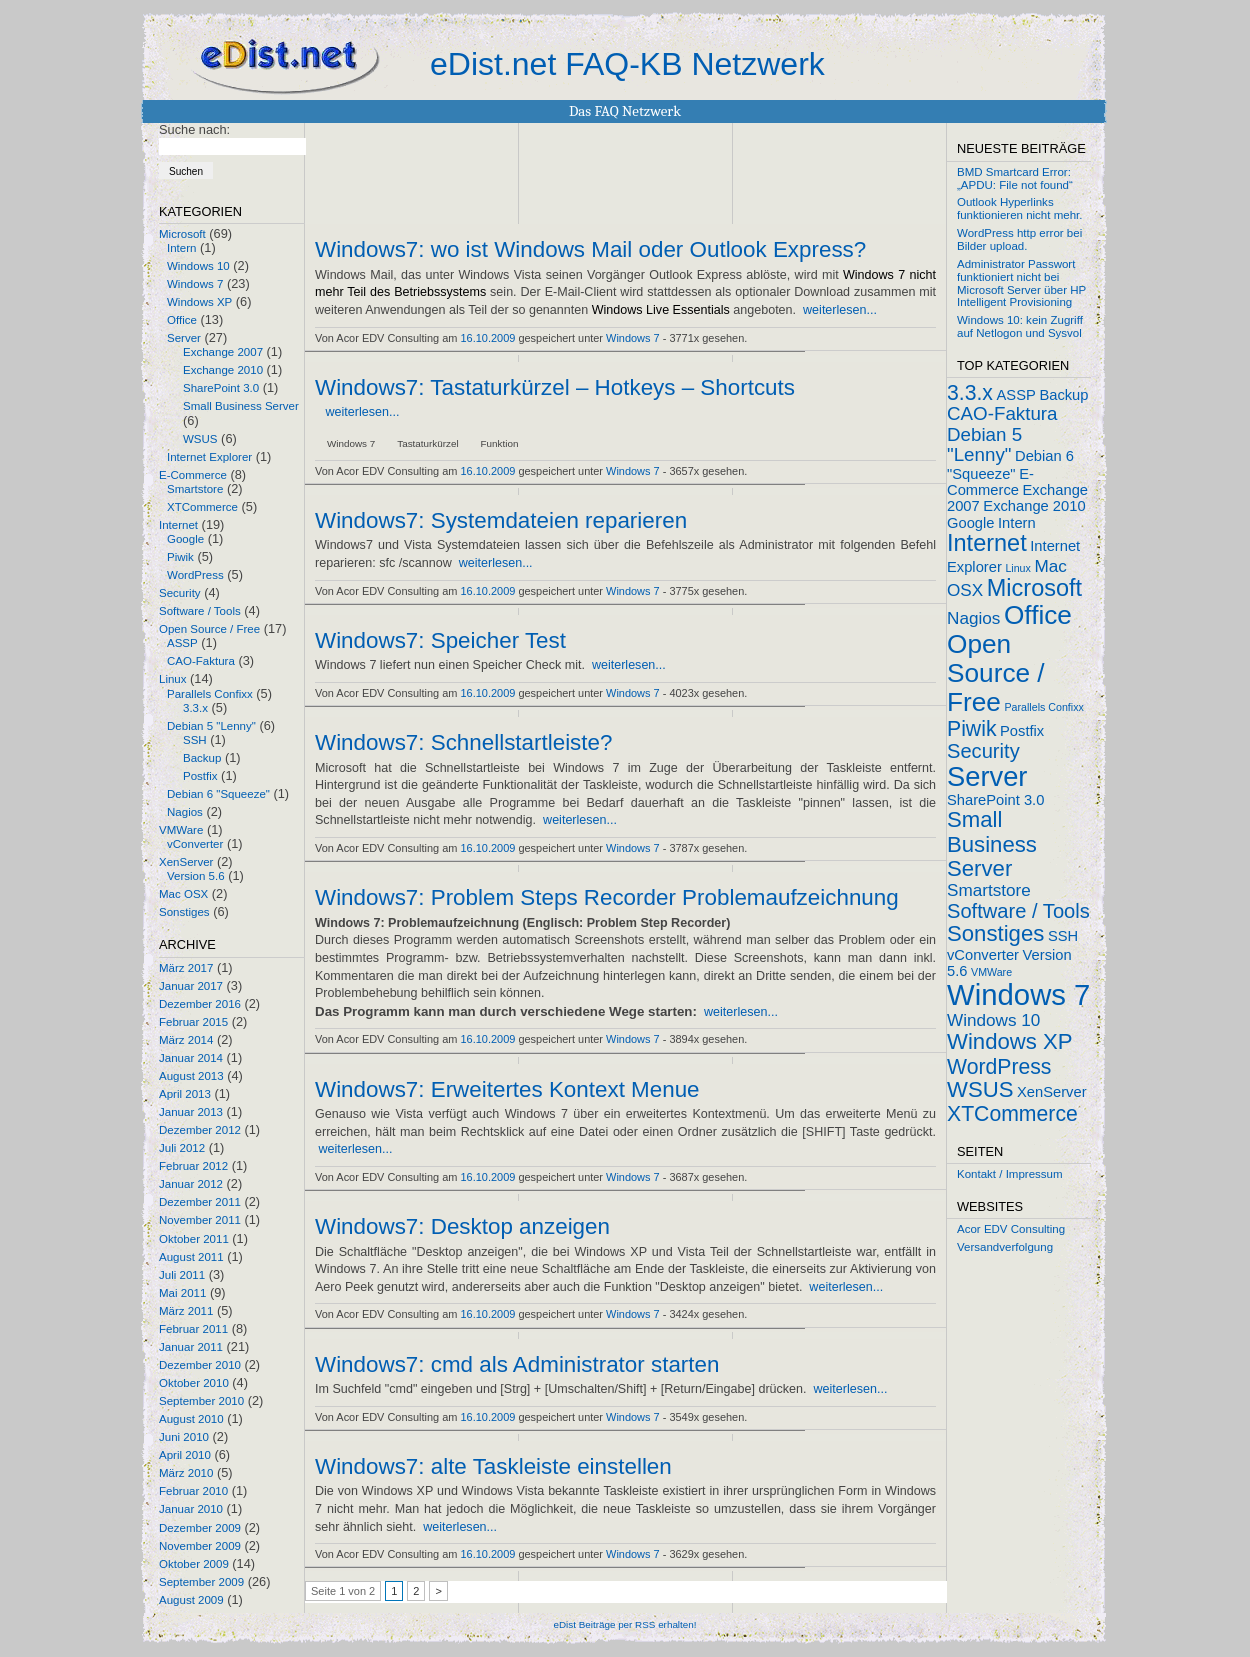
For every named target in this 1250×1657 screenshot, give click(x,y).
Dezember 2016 (200, 1004)
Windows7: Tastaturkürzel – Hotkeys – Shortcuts (555, 388)
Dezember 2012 (200, 1130)
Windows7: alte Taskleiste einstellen (493, 1467)
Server (184, 338)
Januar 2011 (191, 1347)
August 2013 (191, 1076)
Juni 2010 (184, 1437)
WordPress (195, 575)
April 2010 (185, 1455)
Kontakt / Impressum (1010, 1174)
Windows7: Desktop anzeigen (462, 1227)
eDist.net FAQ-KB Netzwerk (627, 64)
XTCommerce (202, 507)
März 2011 (186, 1311)
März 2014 (186, 1040)
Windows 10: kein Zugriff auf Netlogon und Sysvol (1020, 326)
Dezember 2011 (200, 1202)
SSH (195, 740)
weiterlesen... (840, 310)
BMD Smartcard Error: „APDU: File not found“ (1015, 178)
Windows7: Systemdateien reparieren (501, 521)
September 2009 (201, 1582)
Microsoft (182, 234)
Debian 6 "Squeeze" (218, 794)
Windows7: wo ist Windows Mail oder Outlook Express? (590, 250)
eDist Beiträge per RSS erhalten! (624, 1624)
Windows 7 (195, 284)
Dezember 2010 (200, 1365)
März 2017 (186, 968)
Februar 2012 (193, 1166)
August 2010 (191, 1419)
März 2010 (186, 1473)
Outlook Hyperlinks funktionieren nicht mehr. (1019, 208)
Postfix (200, 776)
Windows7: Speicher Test (440, 641)
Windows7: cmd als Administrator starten (517, 1365)
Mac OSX (183, 894)
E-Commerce (193, 475)
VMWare (181, 830)
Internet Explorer (209, 457)
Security (180, 593)
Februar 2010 (193, 1491)
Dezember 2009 (200, 1528)
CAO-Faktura (201, 661)
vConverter (195, 844)
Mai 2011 (182, 1293)
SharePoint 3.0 (221, 388)
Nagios (185, 812)
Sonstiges (184, 912)
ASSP (182, 643)
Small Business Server (241, 406)
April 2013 (185, 1094)
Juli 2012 (182, 1148)
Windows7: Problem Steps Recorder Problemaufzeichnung (607, 898)
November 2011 (200, 1220)
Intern (181, 248)
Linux (173, 679)
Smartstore (195, 489)
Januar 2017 (191, 986)
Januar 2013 (191, 1112)
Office (182, 320)
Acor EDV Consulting (1011, 1229)
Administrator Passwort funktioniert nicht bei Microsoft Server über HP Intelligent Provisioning (1021, 283)
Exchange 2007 (223, 352)
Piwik (180, 557)
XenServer (186, 862)
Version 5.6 (196, 876)
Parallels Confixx (210, 694)
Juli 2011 (182, 1275)
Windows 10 (198, 266)
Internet (178, 525)
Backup (202, 758)
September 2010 (201, 1401)
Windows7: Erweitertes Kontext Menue (507, 1090)
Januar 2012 (191, 1184)
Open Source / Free (209, 629)
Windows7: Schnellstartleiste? (463, 743)
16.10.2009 (488, 338)
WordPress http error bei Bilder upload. (1019, 239)
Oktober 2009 (194, 1564)
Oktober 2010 (194, 1383)
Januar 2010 (191, 1509)
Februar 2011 (193, 1329)
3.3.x (195, 708)
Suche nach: (194, 129)
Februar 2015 (193, 1022)
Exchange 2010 (223, 370)
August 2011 (191, 1257)
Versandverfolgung (1005, 1247)
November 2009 (200, 1546)
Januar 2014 (191, 1058)
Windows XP (199, 302)
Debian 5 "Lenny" (211, 726)
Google (185, 539)
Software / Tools (200, 611)
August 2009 (191, 1600)
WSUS (200, 439)
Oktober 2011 (194, 1239)
